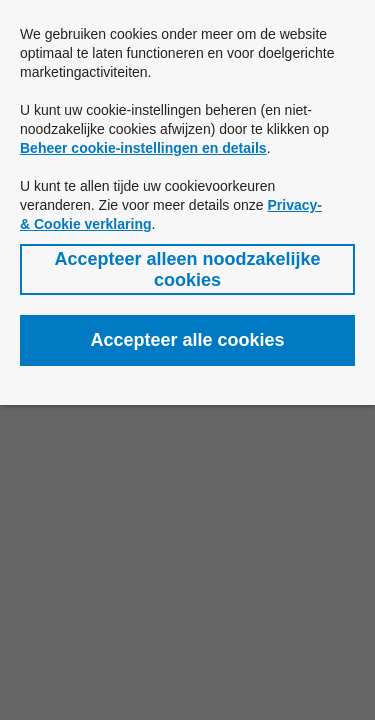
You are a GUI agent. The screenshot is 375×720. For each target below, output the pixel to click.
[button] (187, 269)
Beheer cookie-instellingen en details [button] (143, 148)
